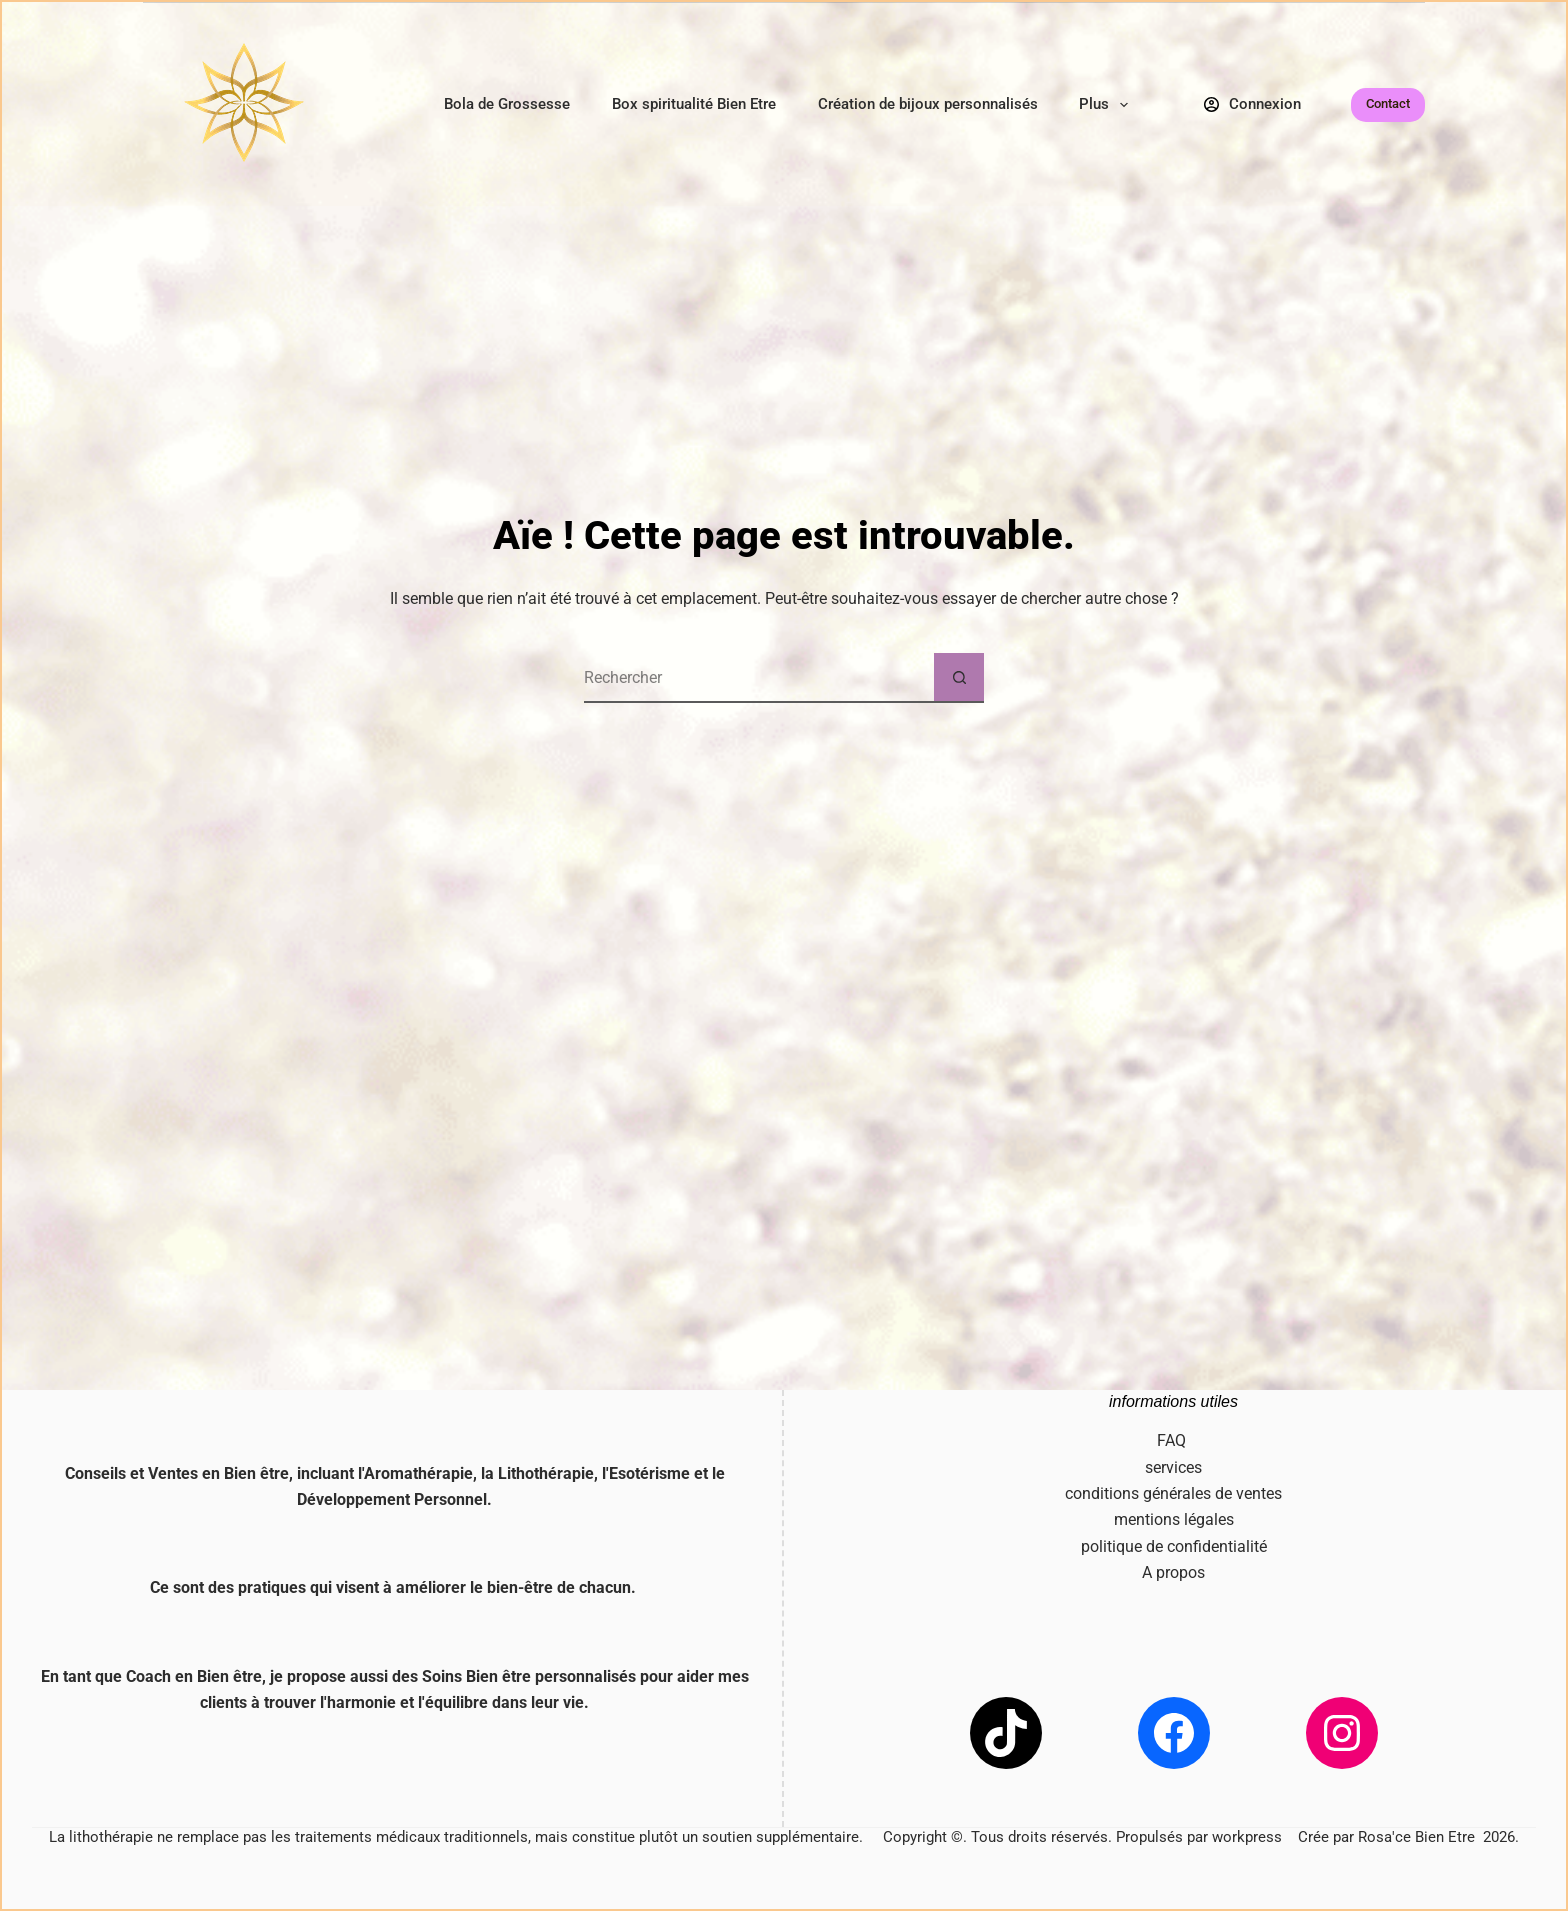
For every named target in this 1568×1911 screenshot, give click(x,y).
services (1173, 1467)
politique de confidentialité (1174, 1546)
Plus (1107, 105)
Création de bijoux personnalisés (928, 104)
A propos (1173, 1572)
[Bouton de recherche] (959, 678)
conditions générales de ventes (1173, 1493)
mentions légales (1174, 1519)
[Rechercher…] (759, 678)
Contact (1388, 103)
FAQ (1173, 1440)
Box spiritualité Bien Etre (694, 104)
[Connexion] (1252, 104)
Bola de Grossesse (507, 104)
